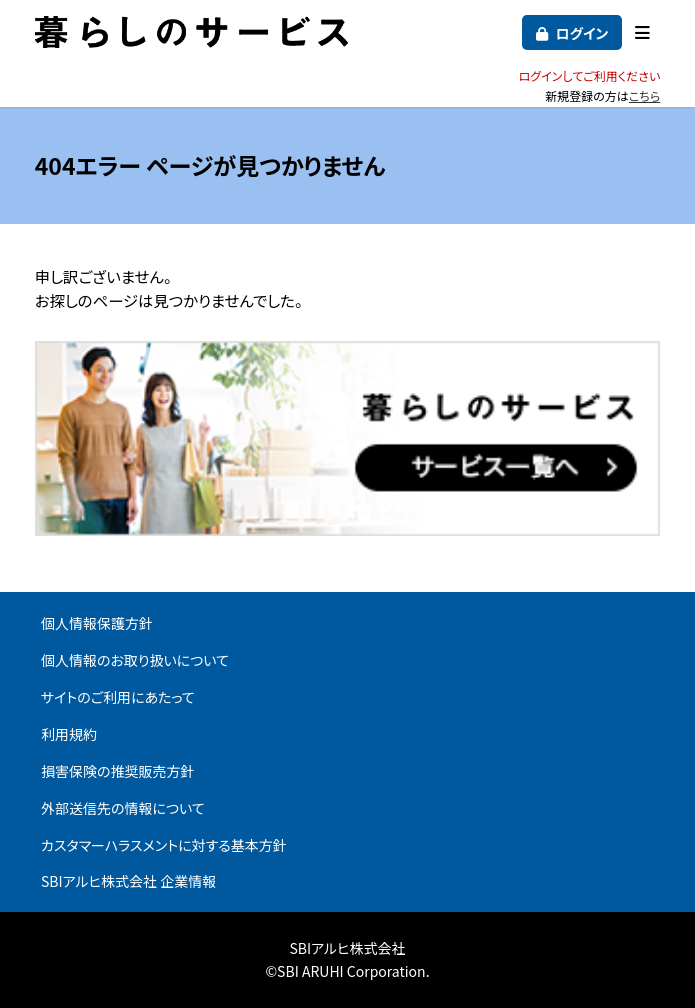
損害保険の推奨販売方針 (118, 771)
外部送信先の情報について (123, 808)
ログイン (581, 33)
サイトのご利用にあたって (118, 697)
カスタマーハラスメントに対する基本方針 (164, 845)
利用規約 (69, 734)
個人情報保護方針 (97, 623)
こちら (644, 95)
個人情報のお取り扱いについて (135, 660)
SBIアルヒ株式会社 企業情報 (128, 881)
